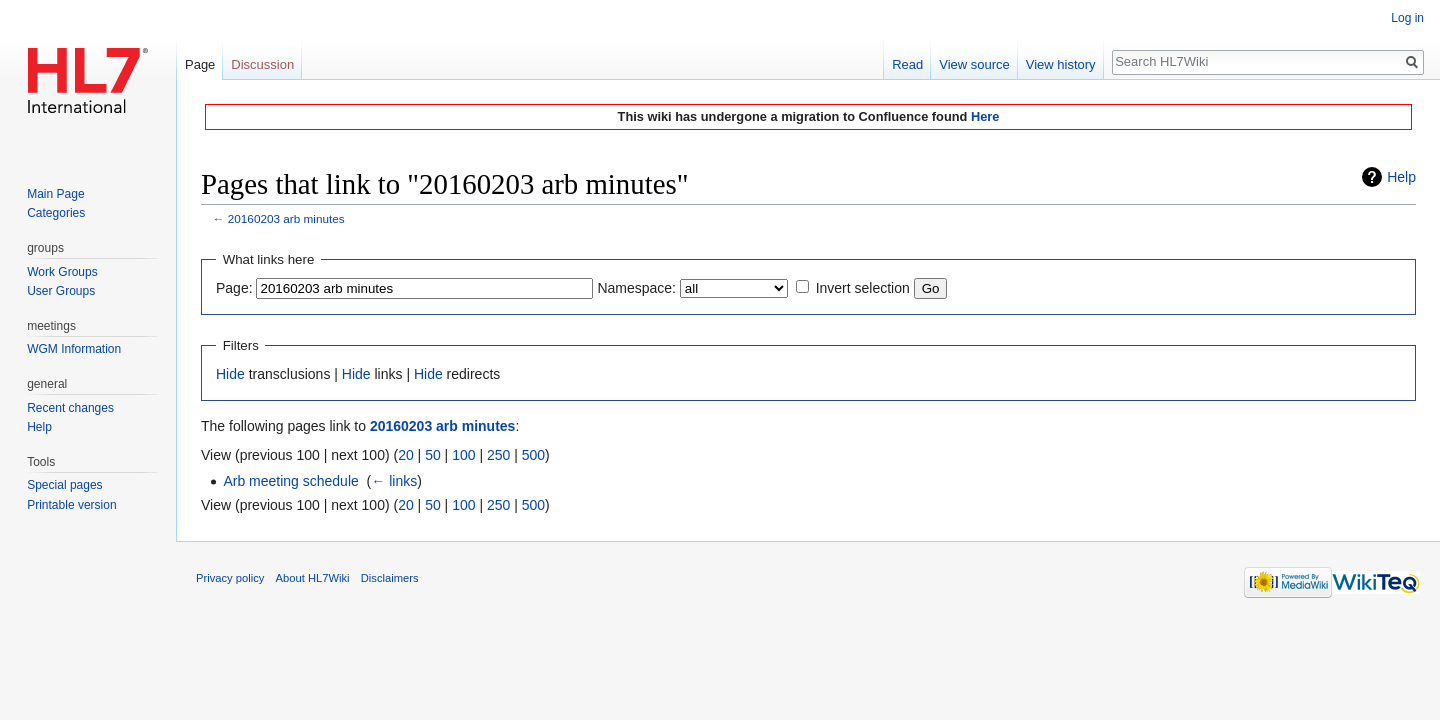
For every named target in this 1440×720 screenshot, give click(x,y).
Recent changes (70, 408)
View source (974, 64)
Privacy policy (230, 578)
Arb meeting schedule (290, 481)
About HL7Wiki (313, 578)
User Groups (61, 291)
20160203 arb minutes (286, 218)
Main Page (55, 194)
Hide (230, 374)
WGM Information (74, 349)
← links (394, 481)
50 (433, 455)
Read (907, 64)
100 (463, 455)
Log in (1407, 18)
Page (200, 64)
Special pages (64, 485)
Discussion (262, 64)
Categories (56, 213)
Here (985, 116)
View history (1061, 64)
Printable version (71, 505)
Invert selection (863, 288)
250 (498, 455)
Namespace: (636, 288)
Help (1401, 177)
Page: (234, 288)
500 (533, 455)
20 (406, 455)
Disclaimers (390, 578)
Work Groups (62, 272)
